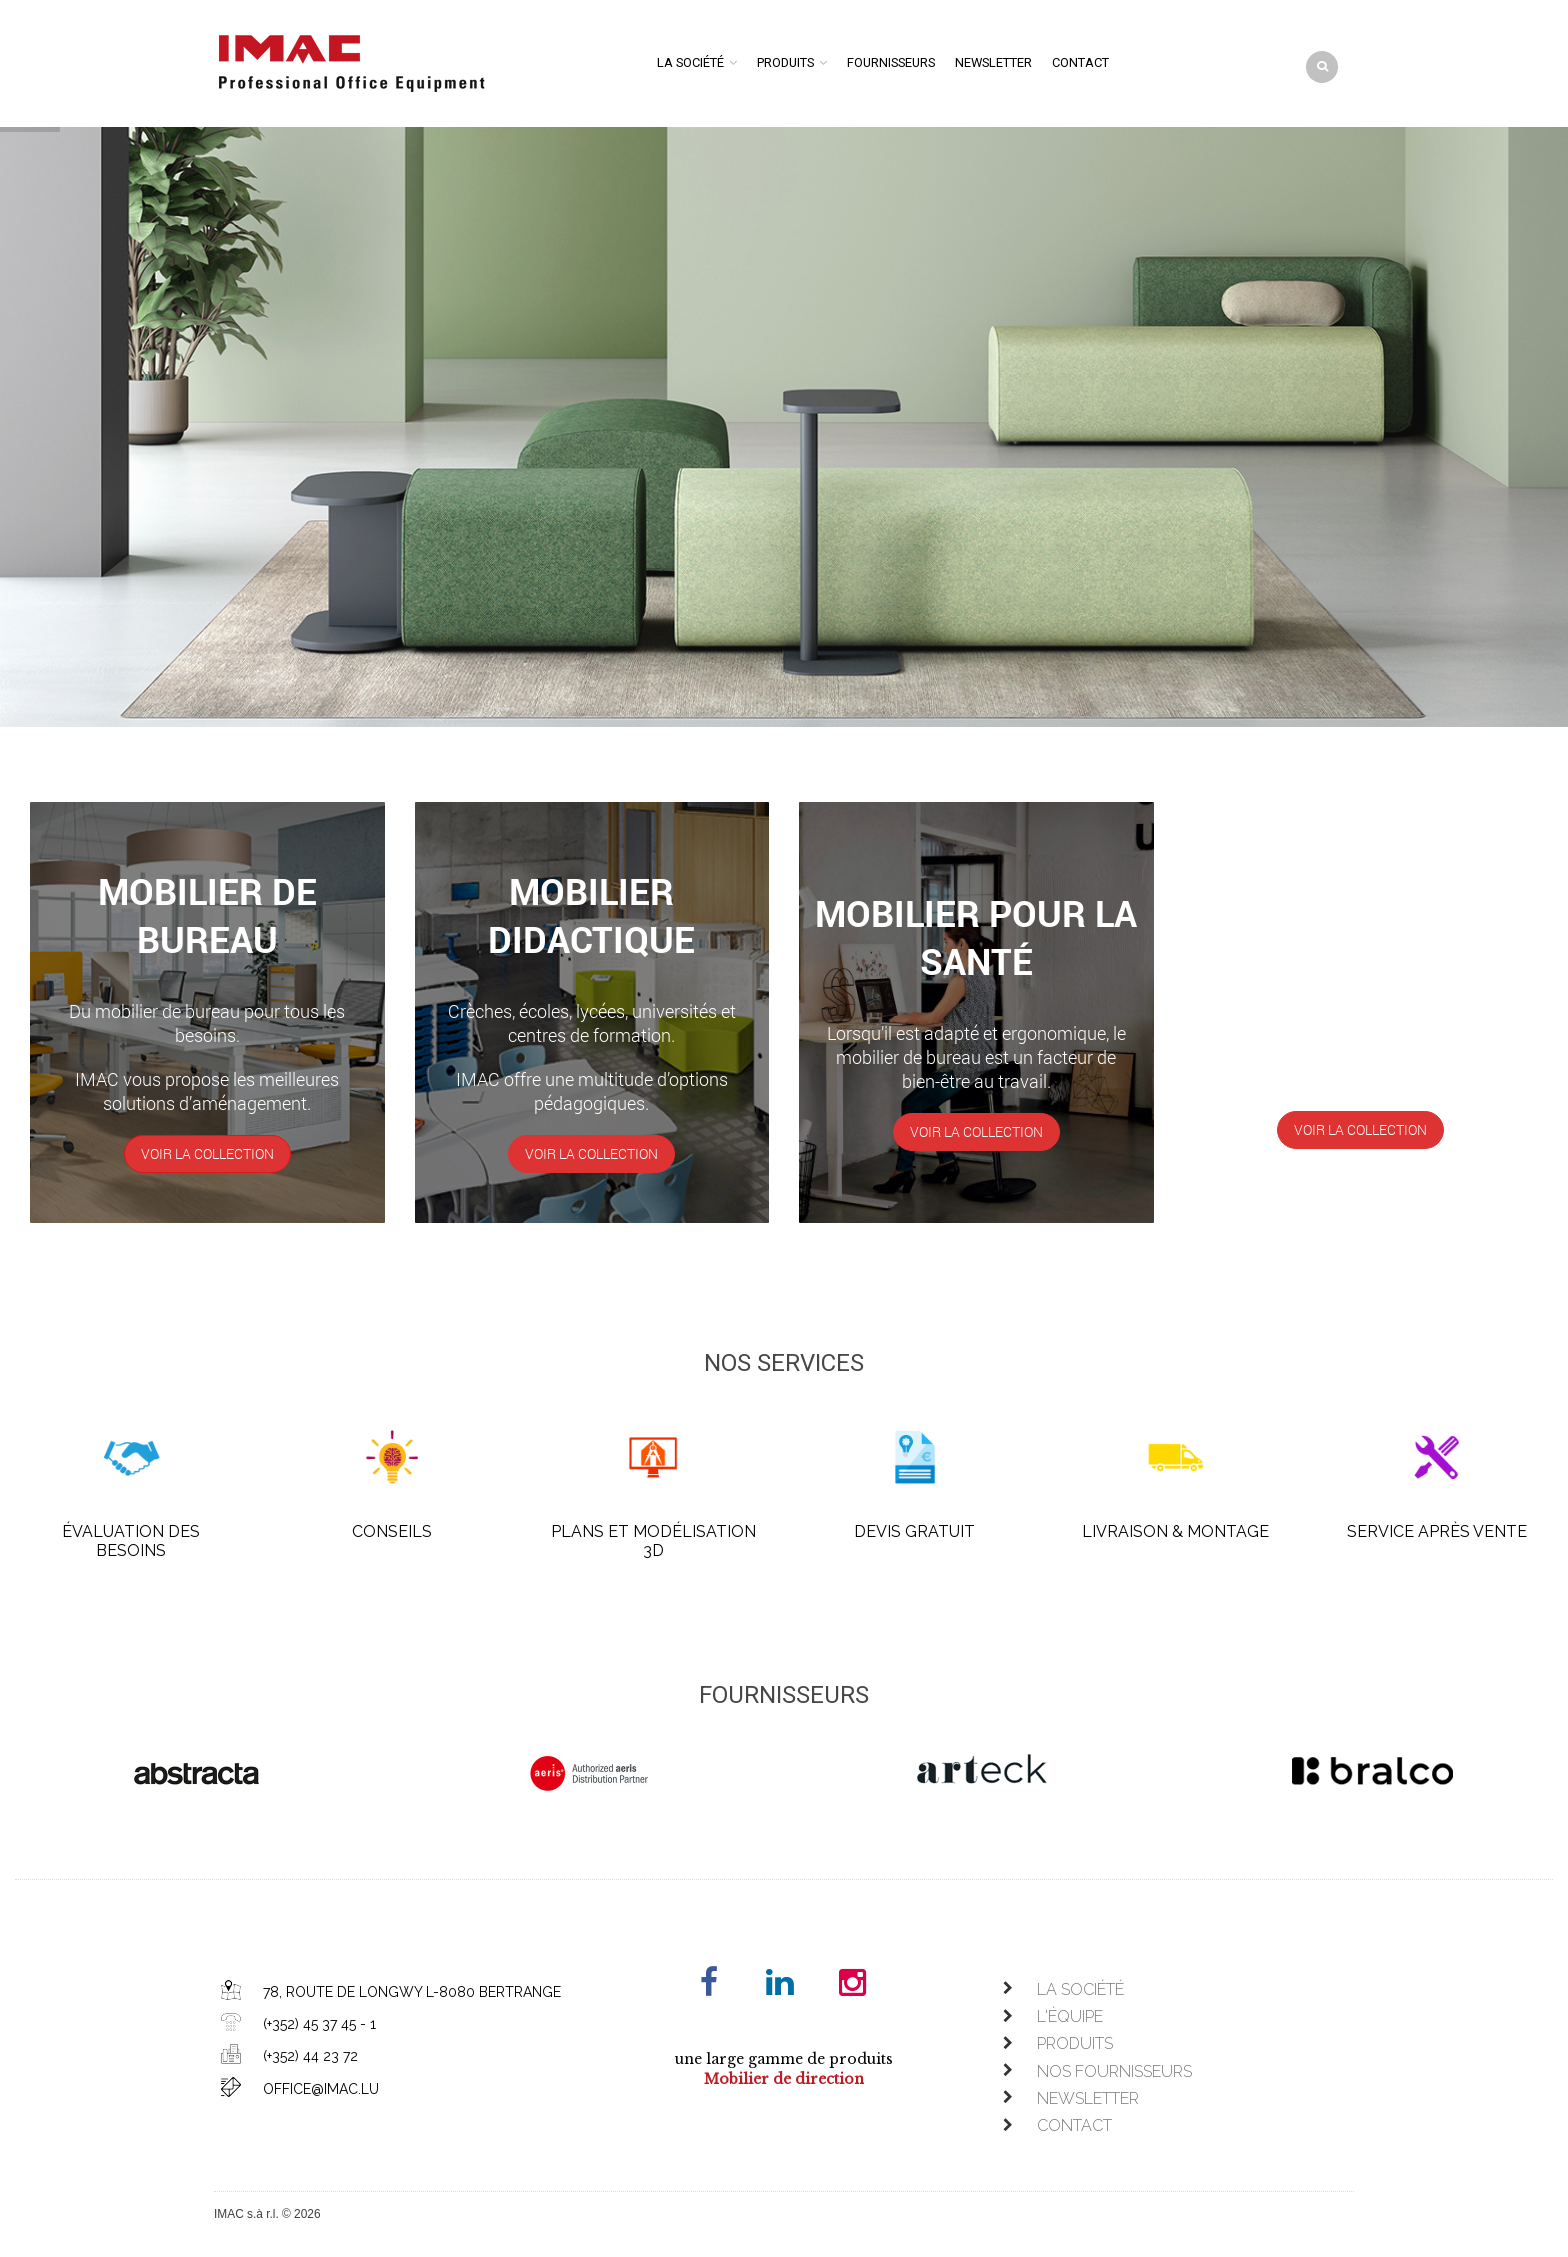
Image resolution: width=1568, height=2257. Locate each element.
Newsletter (993, 62)
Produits (785, 62)
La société (690, 62)
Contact (1080, 62)
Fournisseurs (891, 62)
